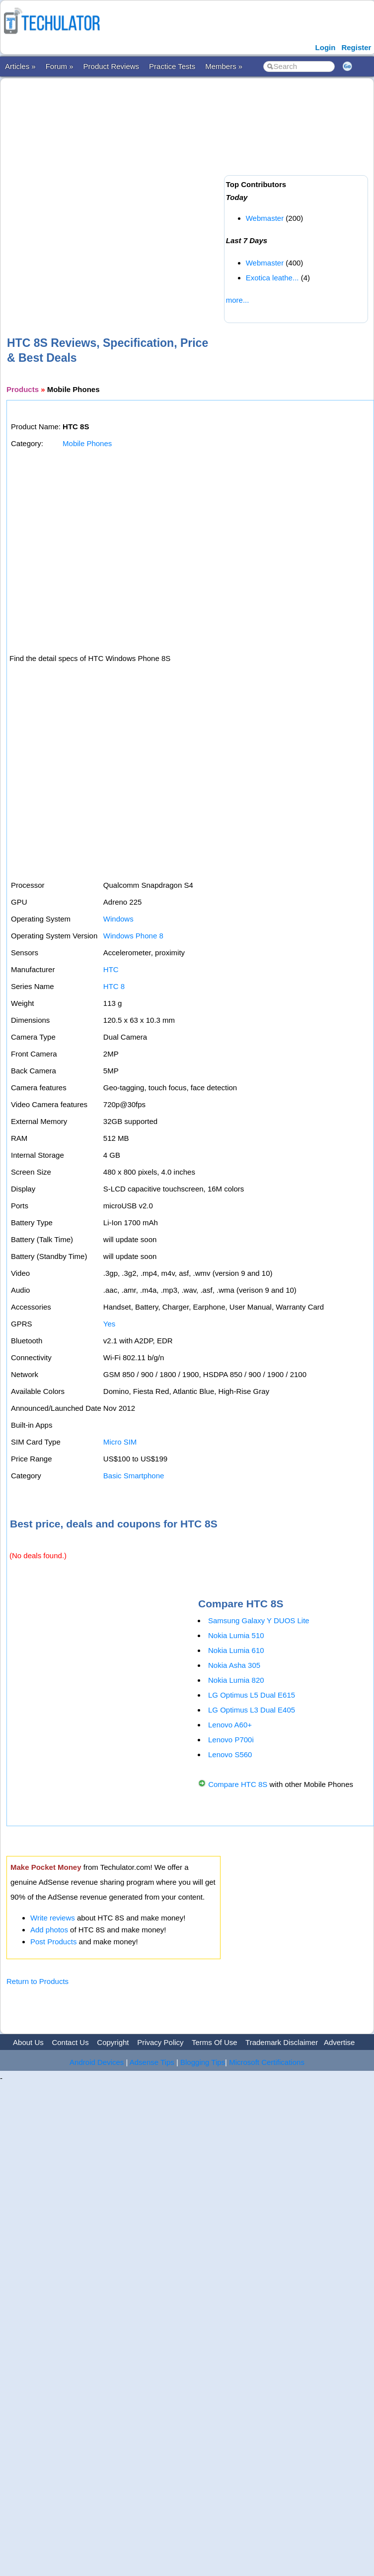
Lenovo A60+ (230, 1724)
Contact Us (70, 2042)
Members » (223, 66)
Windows (118, 919)
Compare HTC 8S (237, 1784)
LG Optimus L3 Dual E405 (251, 1710)
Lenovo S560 (230, 1754)
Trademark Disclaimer (281, 2042)
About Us (28, 2042)
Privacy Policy (160, 2042)
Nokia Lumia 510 (236, 1635)
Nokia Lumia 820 (236, 1680)
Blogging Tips (202, 2062)
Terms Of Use (214, 2042)
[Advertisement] (110, 191)
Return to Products (37, 1981)
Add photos (49, 1929)
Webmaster (265, 218)
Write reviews (52, 1918)
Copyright (113, 2042)
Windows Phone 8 (133, 935)
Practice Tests (172, 66)
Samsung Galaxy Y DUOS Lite (258, 1620)
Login (325, 47)
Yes (109, 1324)
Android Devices (97, 2062)
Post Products (53, 1941)
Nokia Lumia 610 (236, 1650)
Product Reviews (111, 66)
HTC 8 (114, 986)
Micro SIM (120, 1442)
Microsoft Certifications (266, 2062)
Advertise (339, 2042)
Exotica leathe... (272, 277)
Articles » (20, 66)
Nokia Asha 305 (234, 1665)
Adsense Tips (152, 2062)
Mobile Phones (87, 443)
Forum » (60, 66)
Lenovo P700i (231, 1739)
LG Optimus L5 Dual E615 (251, 1695)
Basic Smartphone (133, 1475)
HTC (111, 969)
